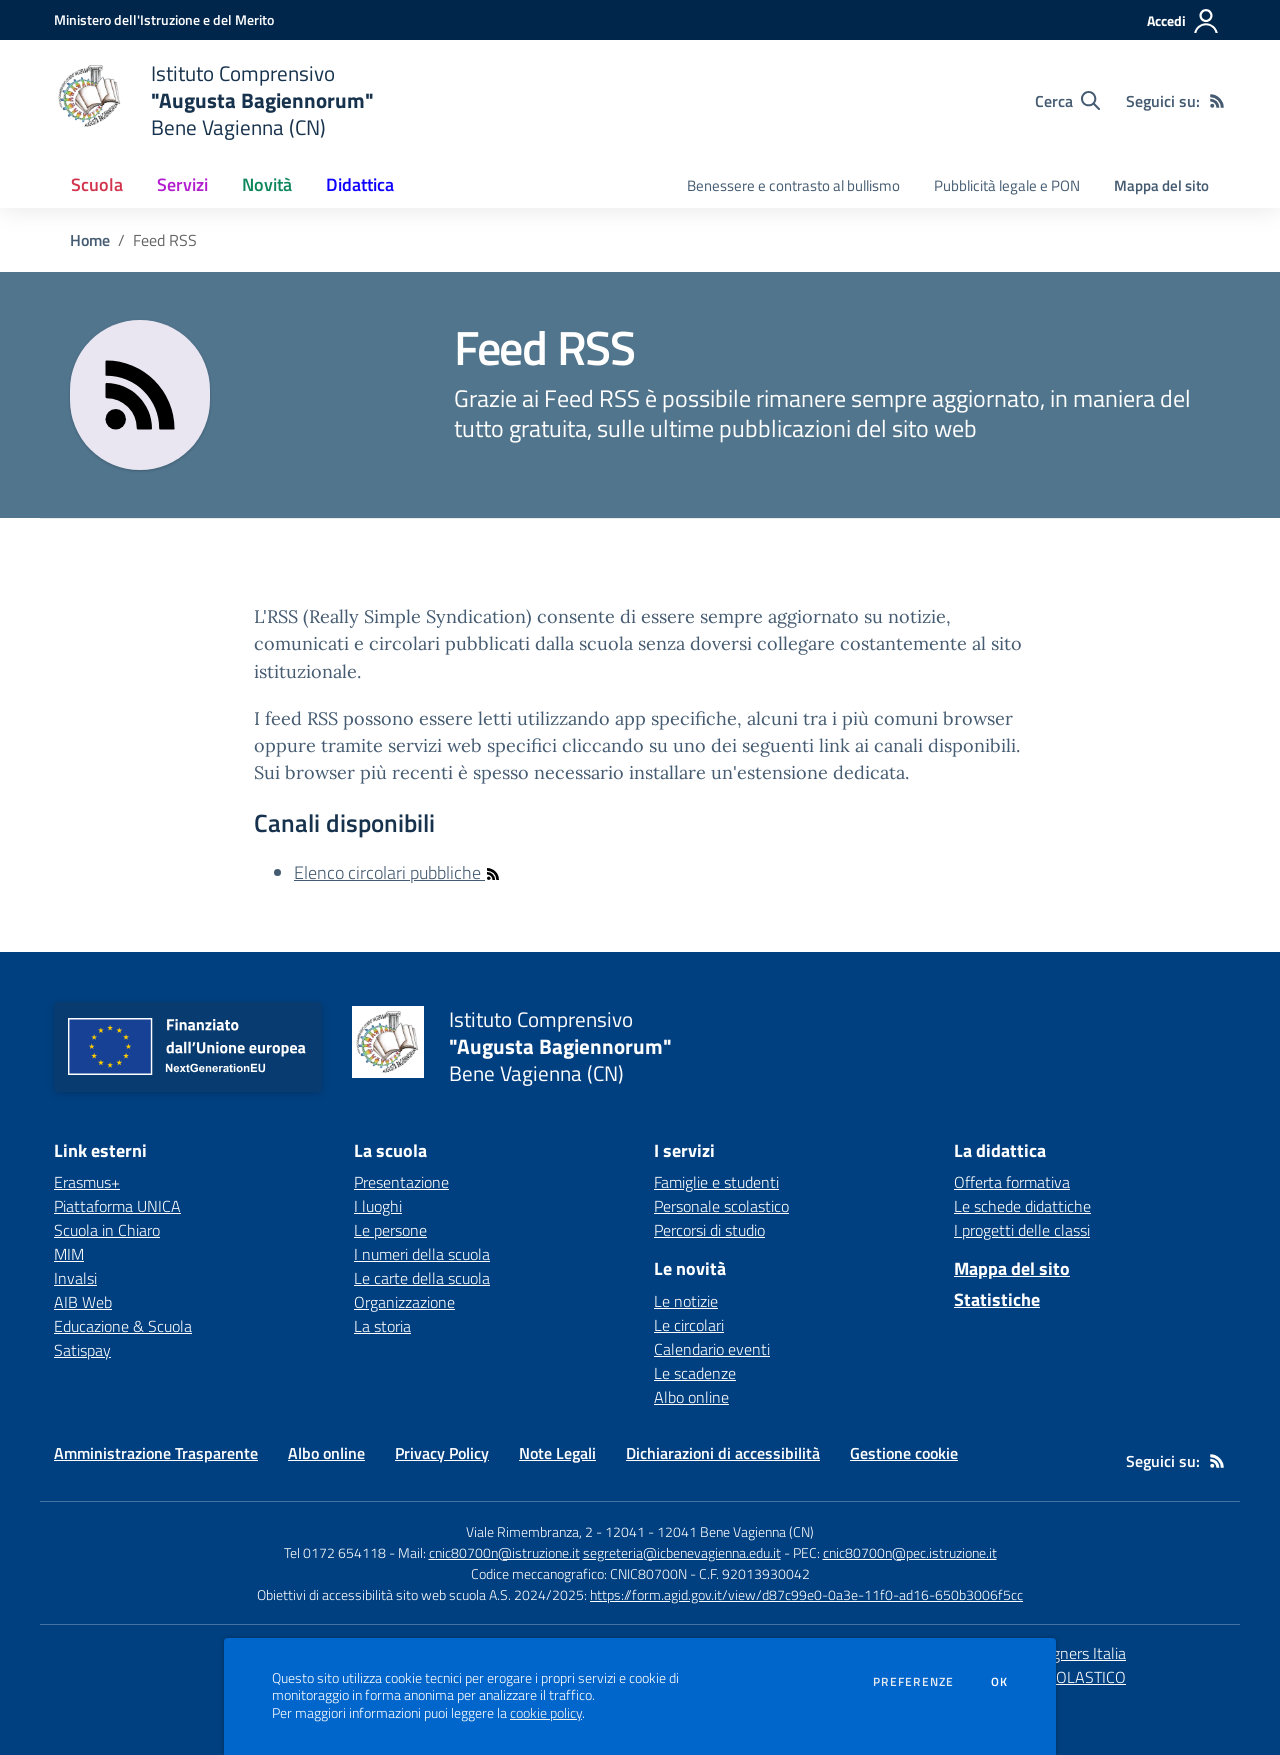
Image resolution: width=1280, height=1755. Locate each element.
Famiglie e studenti (716, 1182)
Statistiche (997, 1299)
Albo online (691, 1397)
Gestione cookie (904, 1453)
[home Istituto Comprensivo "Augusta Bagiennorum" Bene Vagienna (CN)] (214, 100)
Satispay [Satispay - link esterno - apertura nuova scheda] (82, 1350)
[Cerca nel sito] (1067, 101)
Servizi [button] (182, 184)
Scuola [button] (97, 184)
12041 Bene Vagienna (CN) (735, 1531)
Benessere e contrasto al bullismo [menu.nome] (793, 185)
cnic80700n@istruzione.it (504, 1552)
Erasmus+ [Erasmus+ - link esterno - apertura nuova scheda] (87, 1182)
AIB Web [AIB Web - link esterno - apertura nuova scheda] (83, 1302)
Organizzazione (404, 1302)
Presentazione (401, 1182)
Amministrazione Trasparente (156, 1453)
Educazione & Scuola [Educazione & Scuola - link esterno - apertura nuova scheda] (123, 1326)
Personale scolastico (721, 1206)
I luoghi (378, 1206)
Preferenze (913, 1682)
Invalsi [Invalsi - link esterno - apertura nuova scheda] (75, 1278)
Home (90, 240)
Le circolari (689, 1325)
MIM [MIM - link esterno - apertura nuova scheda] (69, 1254)
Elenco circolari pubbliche (397, 872)
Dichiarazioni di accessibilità (723, 1453)
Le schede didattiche (1022, 1206)
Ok (1000, 1682)
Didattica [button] (360, 184)
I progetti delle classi (1022, 1230)
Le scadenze (695, 1373)
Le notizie (686, 1301)
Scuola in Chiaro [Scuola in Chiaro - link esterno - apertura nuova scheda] (107, 1230)
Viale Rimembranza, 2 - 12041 (555, 1531)
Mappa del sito (1161, 185)
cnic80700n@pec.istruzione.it (910, 1552)
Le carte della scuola (422, 1278)
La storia (382, 1326)
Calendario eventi (712, 1349)
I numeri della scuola (422, 1254)
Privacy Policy (442, 1453)
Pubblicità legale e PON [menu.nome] (1007, 185)
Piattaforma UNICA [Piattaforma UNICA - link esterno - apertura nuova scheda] (117, 1206)
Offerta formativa (1012, 1182)
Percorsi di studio (709, 1230)
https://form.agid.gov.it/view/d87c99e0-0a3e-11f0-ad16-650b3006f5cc (806, 1594)
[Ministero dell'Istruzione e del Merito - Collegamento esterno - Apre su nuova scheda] (164, 19)
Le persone (390, 1230)
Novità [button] (267, 184)
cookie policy (546, 1713)
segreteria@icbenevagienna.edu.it (682, 1552)
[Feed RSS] (1217, 101)
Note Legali (557, 1453)
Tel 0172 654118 (335, 1552)
